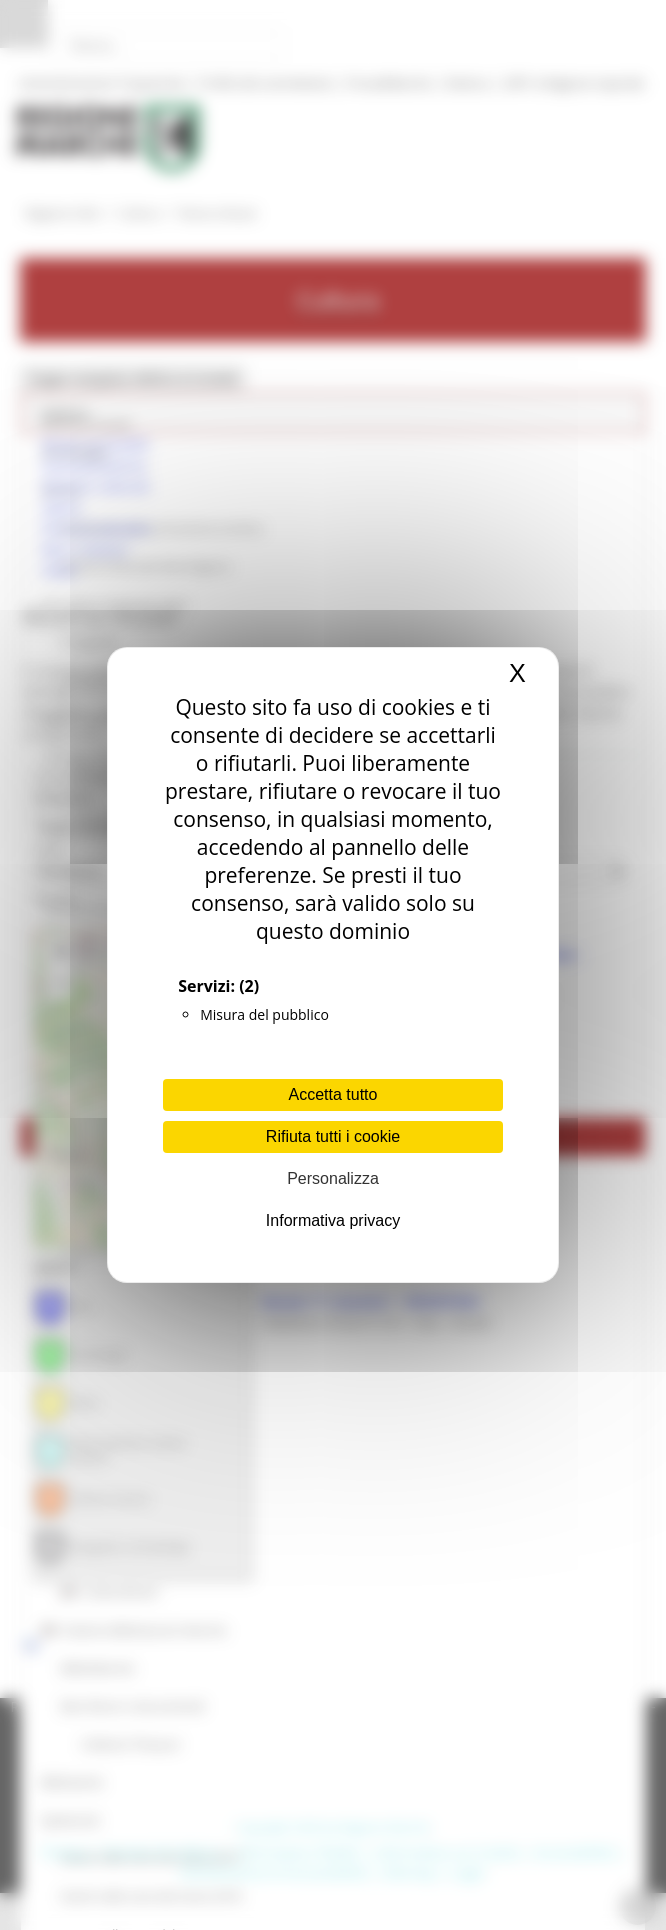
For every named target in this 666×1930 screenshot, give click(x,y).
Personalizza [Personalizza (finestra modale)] (333, 1178)
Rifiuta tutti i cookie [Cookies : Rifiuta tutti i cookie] (333, 1136)
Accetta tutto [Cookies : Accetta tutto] (333, 1094)
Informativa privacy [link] (333, 1220)
